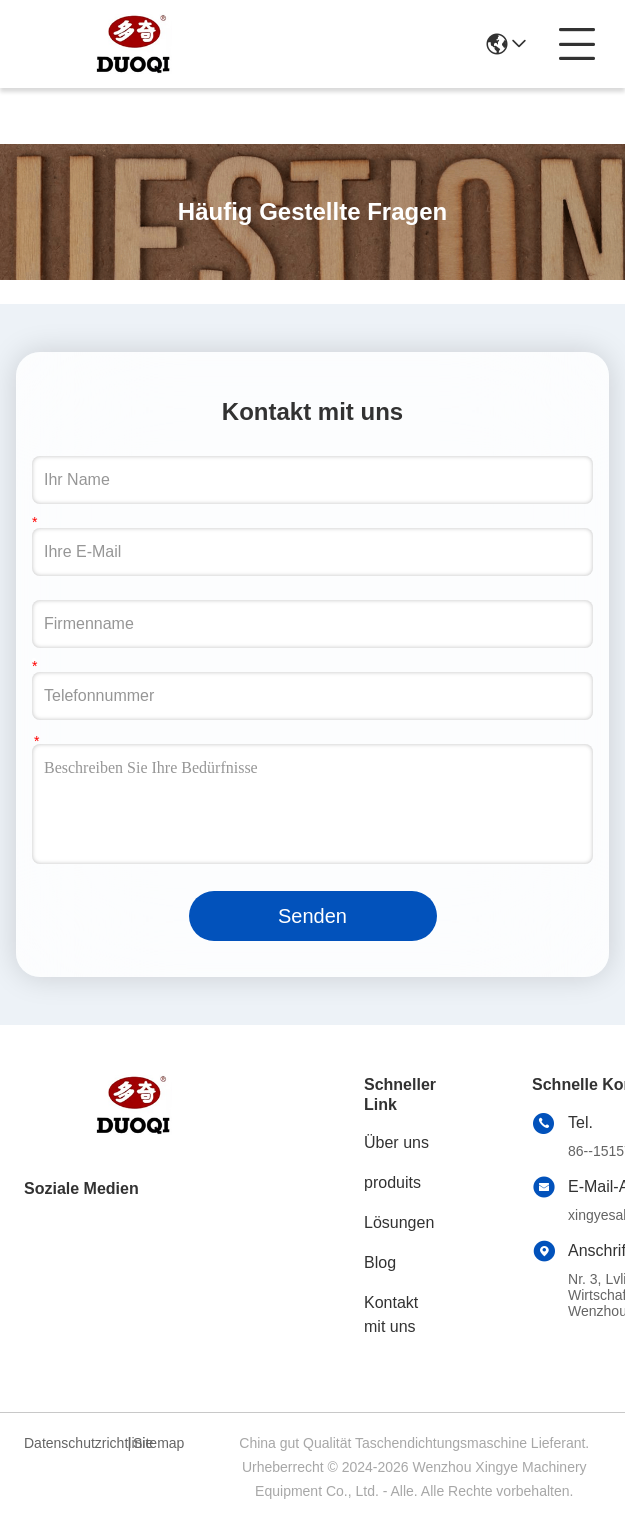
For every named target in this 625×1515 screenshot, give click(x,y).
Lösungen (399, 1222)
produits (392, 1182)
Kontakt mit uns (391, 1314)
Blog (380, 1262)
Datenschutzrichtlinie (73, 1443)
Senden (312, 916)
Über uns (396, 1142)
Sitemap (158, 1443)
